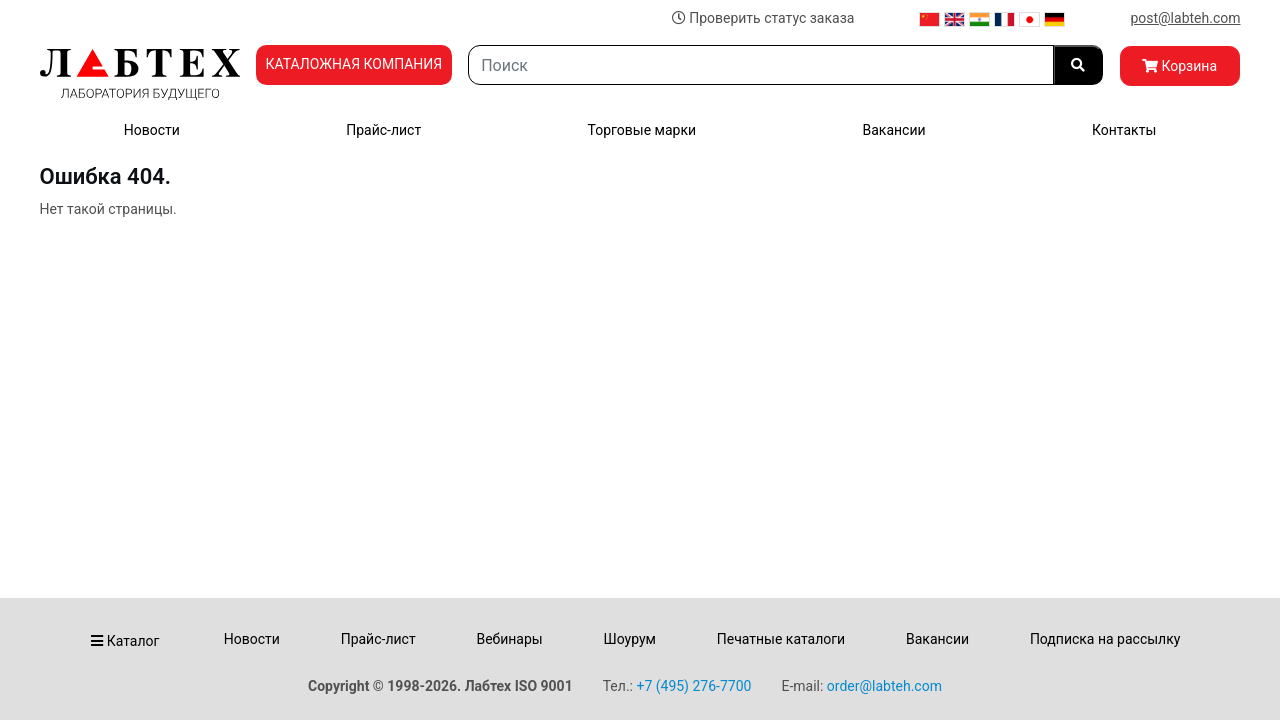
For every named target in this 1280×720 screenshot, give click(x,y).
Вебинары (509, 639)
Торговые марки (642, 130)
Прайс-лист (383, 130)
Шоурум (629, 639)
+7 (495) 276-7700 (693, 686)
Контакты (1124, 130)
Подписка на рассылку (1105, 639)
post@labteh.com (1185, 18)
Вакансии (893, 130)
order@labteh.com (884, 686)
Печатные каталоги (781, 639)
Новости (152, 130)
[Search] (760, 65)
